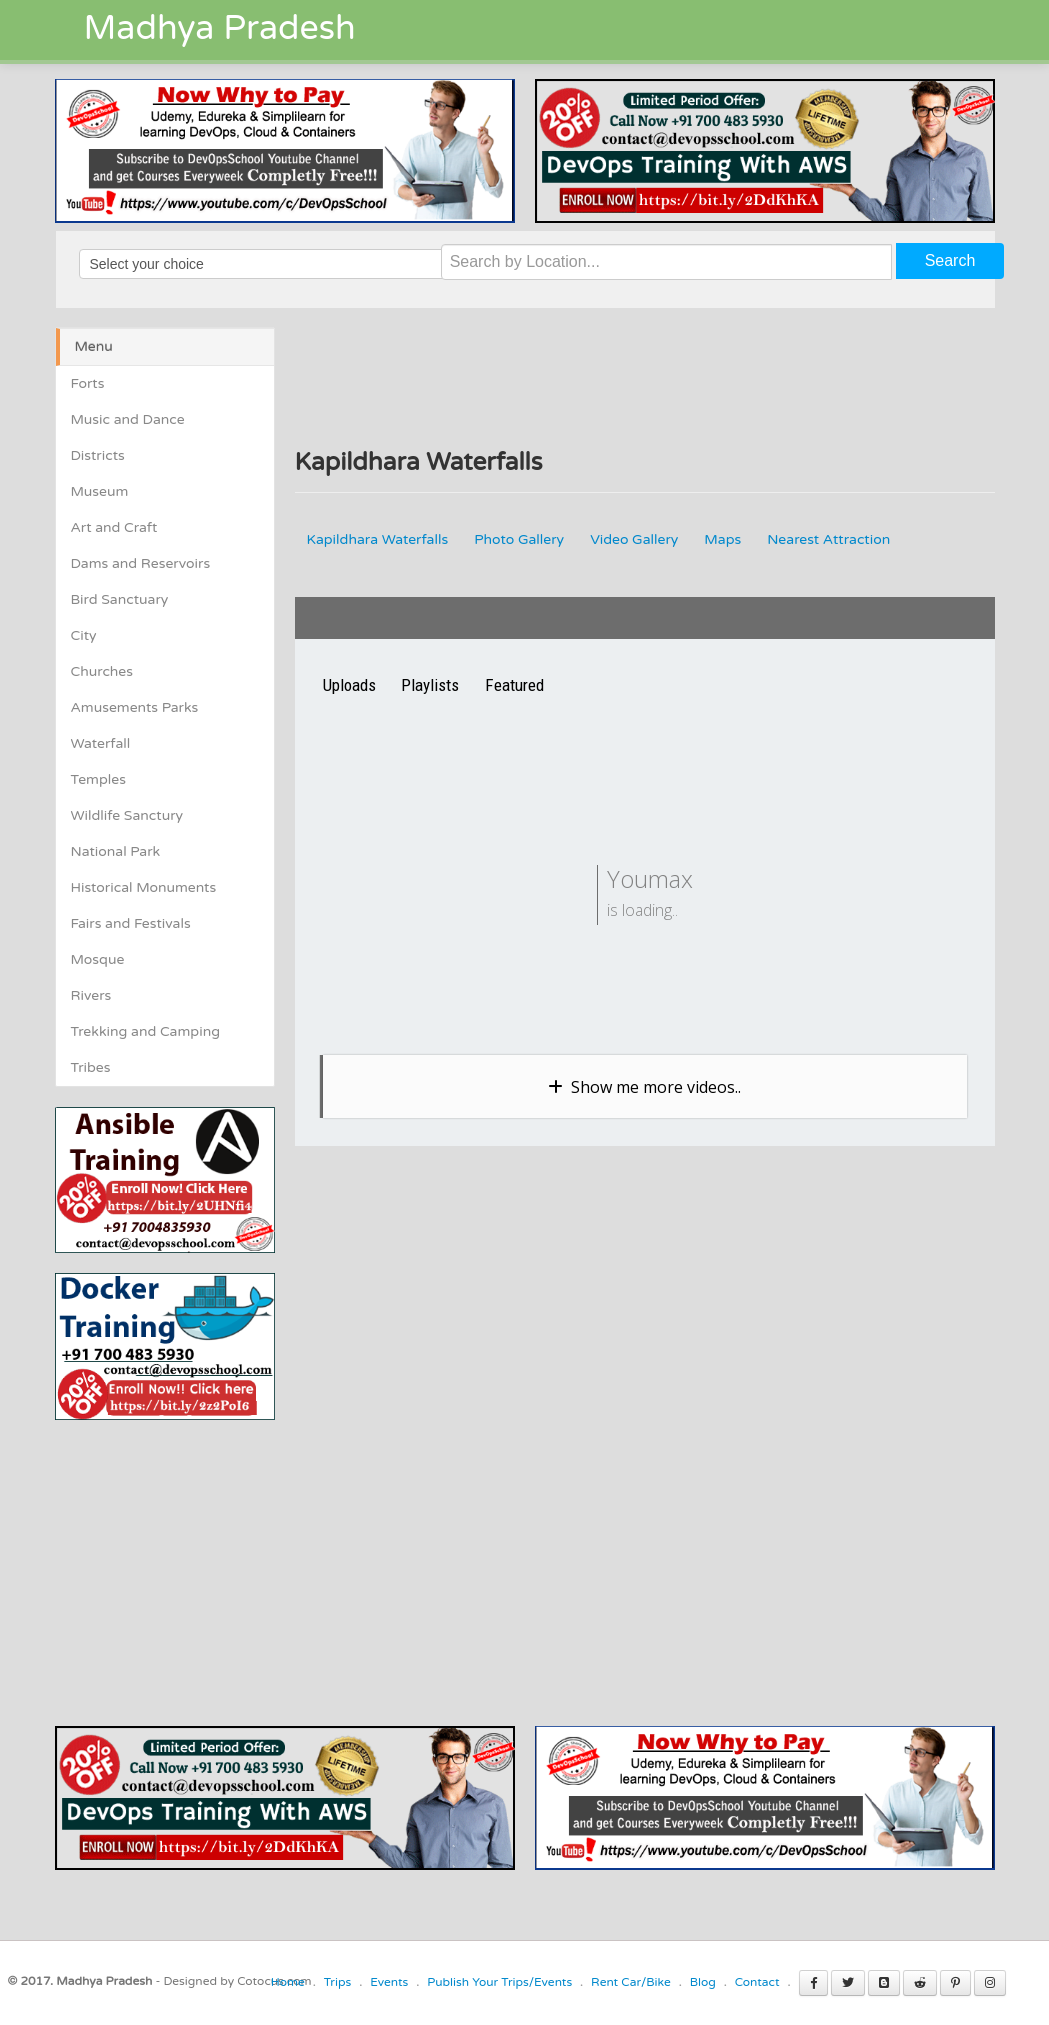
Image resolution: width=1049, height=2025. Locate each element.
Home (288, 1982)
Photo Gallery (519, 539)
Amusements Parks (135, 707)
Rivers (91, 995)
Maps (722, 539)
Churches (102, 671)
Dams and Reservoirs (141, 563)
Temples (98, 779)
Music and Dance (128, 419)
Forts (88, 383)
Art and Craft (114, 527)
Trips (338, 1982)
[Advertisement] (223, 1560)
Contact (757, 1982)
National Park (116, 851)
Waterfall (101, 743)
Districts (98, 455)
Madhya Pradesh (220, 28)
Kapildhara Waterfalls (378, 539)
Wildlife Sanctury (127, 815)
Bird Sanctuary (120, 599)
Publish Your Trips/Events (499, 1982)
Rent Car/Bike (631, 1982)
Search (950, 260)
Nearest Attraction (828, 539)
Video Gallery (634, 539)
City (84, 635)
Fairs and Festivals (131, 923)
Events (389, 1982)
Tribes (91, 1067)
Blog (703, 1982)
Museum (100, 491)
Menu (94, 346)
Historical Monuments (144, 887)
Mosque (98, 959)
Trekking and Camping (146, 1031)
